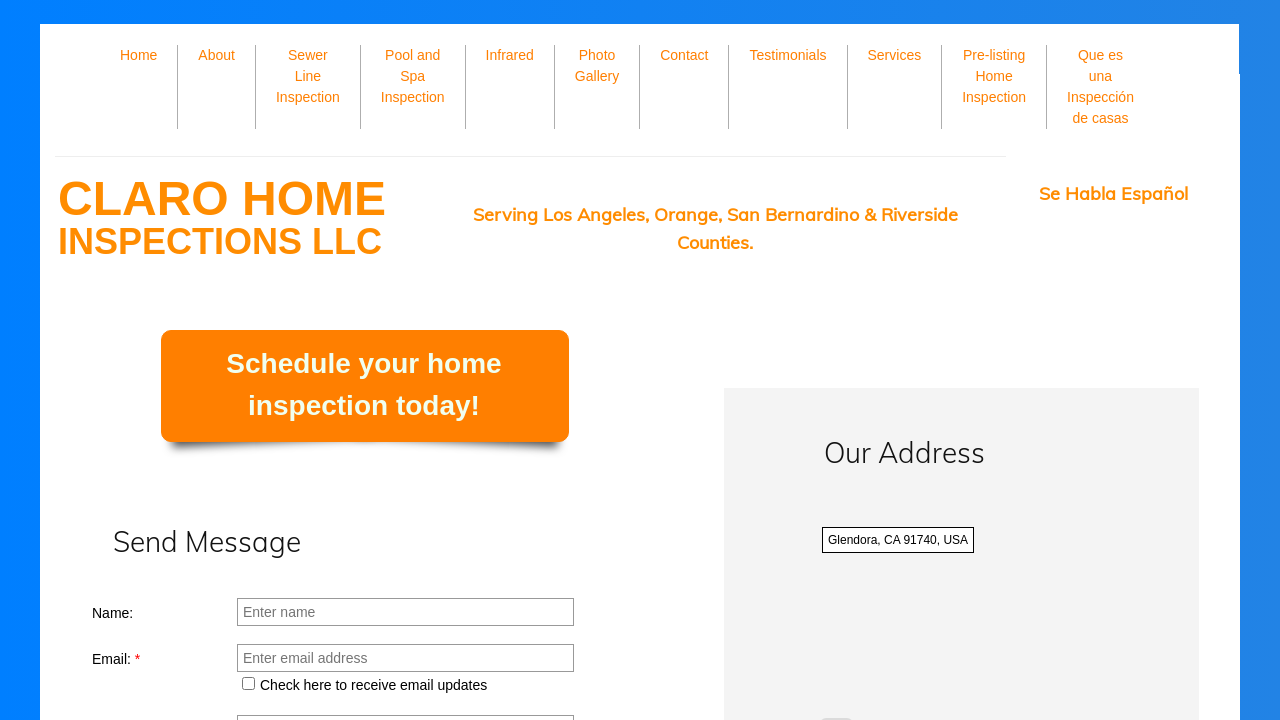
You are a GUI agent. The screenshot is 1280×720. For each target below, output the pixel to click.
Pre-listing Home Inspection (994, 76)
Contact (684, 55)
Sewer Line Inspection (308, 76)
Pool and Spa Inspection (413, 76)
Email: (116, 659)
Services (895, 55)
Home (138, 55)
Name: (112, 613)
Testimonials (787, 55)
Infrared (510, 55)
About (216, 55)
